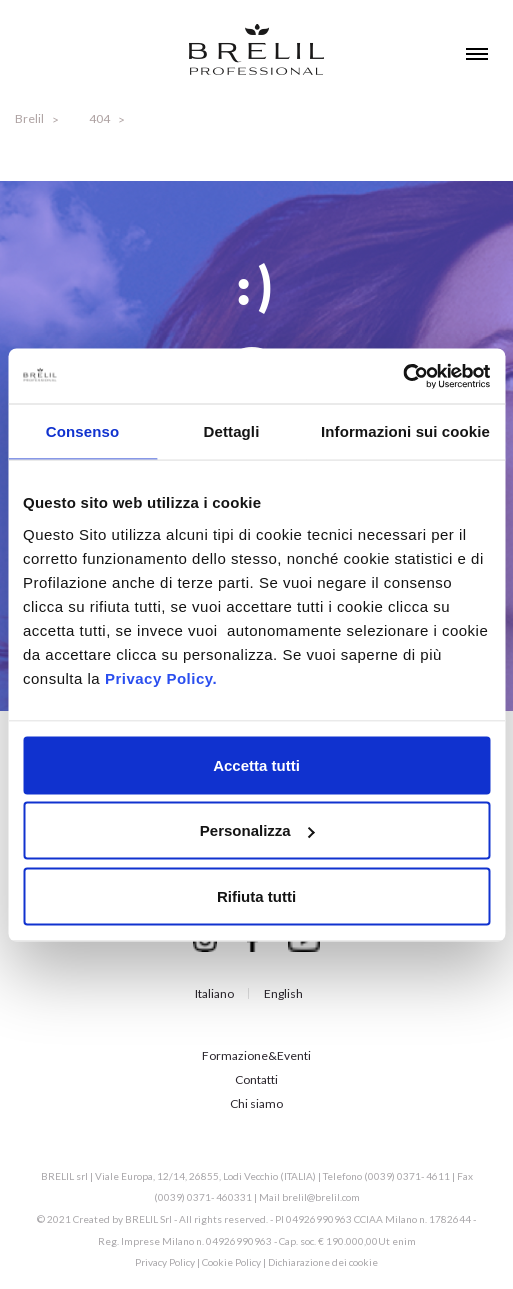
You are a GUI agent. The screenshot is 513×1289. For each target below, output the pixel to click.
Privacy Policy (165, 1262)
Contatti (256, 1079)
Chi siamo (256, 1103)
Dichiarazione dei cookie (323, 1262)
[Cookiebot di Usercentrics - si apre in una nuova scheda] (402, 376)
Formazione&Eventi (256, 1055)
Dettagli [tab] (232, 431)
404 (99, 118)
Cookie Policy (231, 1262)
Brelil (29, 118)
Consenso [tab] (82, 431)
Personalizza (257, 830)
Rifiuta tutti (256, 895)
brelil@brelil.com (321, 1197)
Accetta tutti (256, 764)
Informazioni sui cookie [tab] (405, 431)
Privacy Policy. (161, 677)
